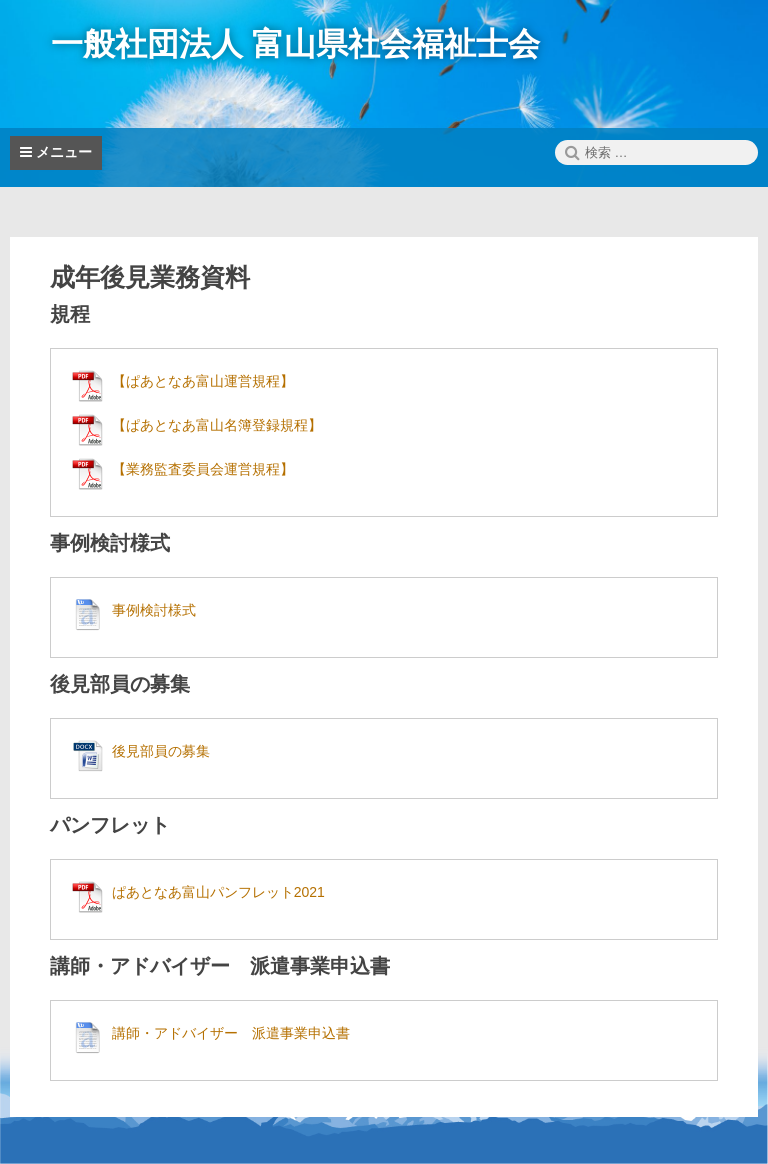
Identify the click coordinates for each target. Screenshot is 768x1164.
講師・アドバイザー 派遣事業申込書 (231, 1033)
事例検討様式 (154, 610)
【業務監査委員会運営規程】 (203, 469)
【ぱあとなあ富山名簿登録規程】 (217, 425)
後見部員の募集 (161, 751)
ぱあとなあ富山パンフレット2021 (218, 892)
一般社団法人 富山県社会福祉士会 (295, 44)
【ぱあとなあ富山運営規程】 (203, 381)
